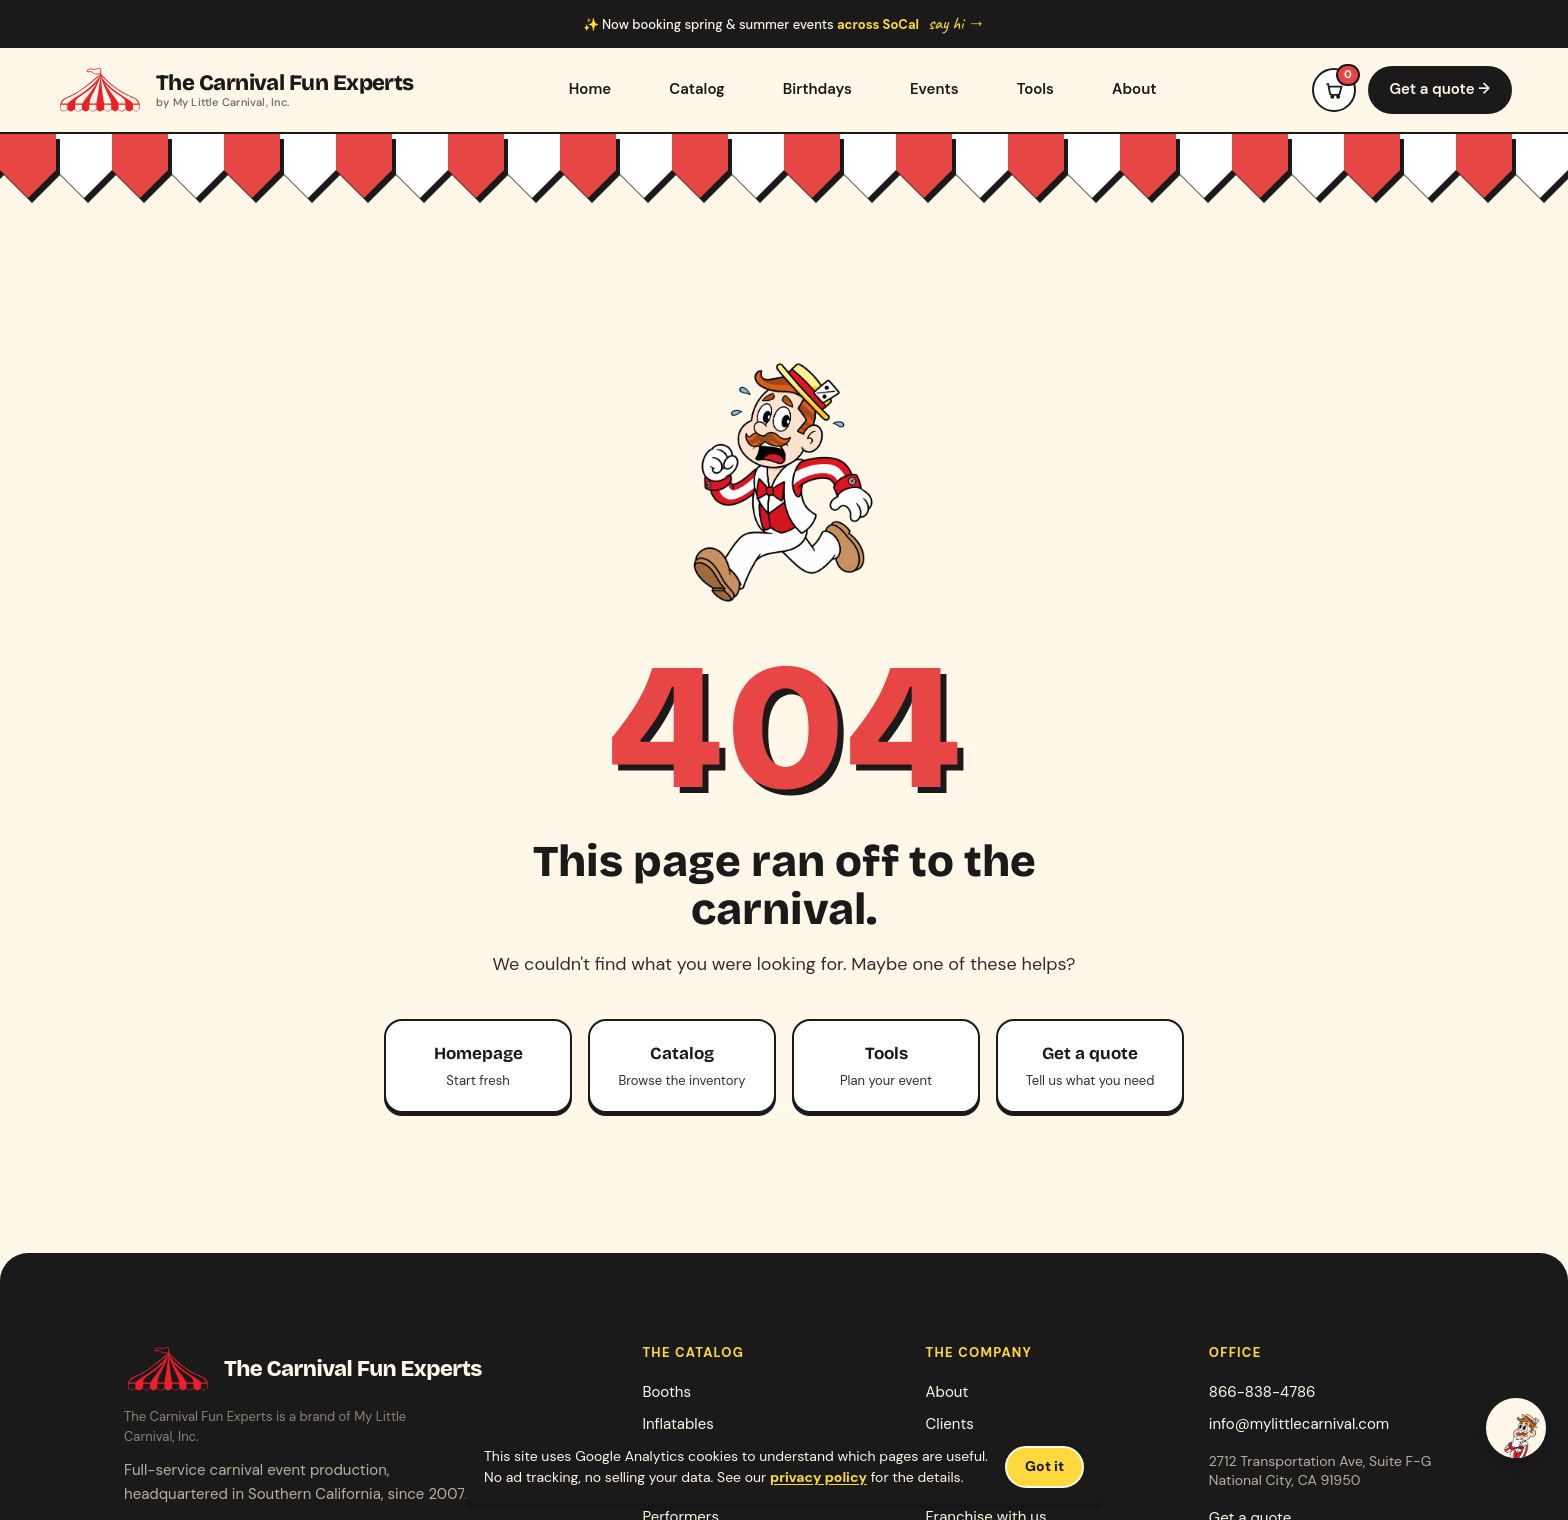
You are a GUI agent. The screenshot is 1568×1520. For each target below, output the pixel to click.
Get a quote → (1440, 89)
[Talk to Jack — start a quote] (1516, 1428)
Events (934, 89)
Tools (1035, 89)
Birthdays (817, 89)
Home (590, 89)
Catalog (697, 89)
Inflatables (677, 1424)
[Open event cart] (1334, 90)
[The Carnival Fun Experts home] (235, 90)
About (1134, 89)
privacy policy (818, 1477)
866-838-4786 (1262, 1392)
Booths (666, 1392)
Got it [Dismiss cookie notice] (1044, 1466)
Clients (950, 1424)
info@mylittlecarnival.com (1299, 1424)
